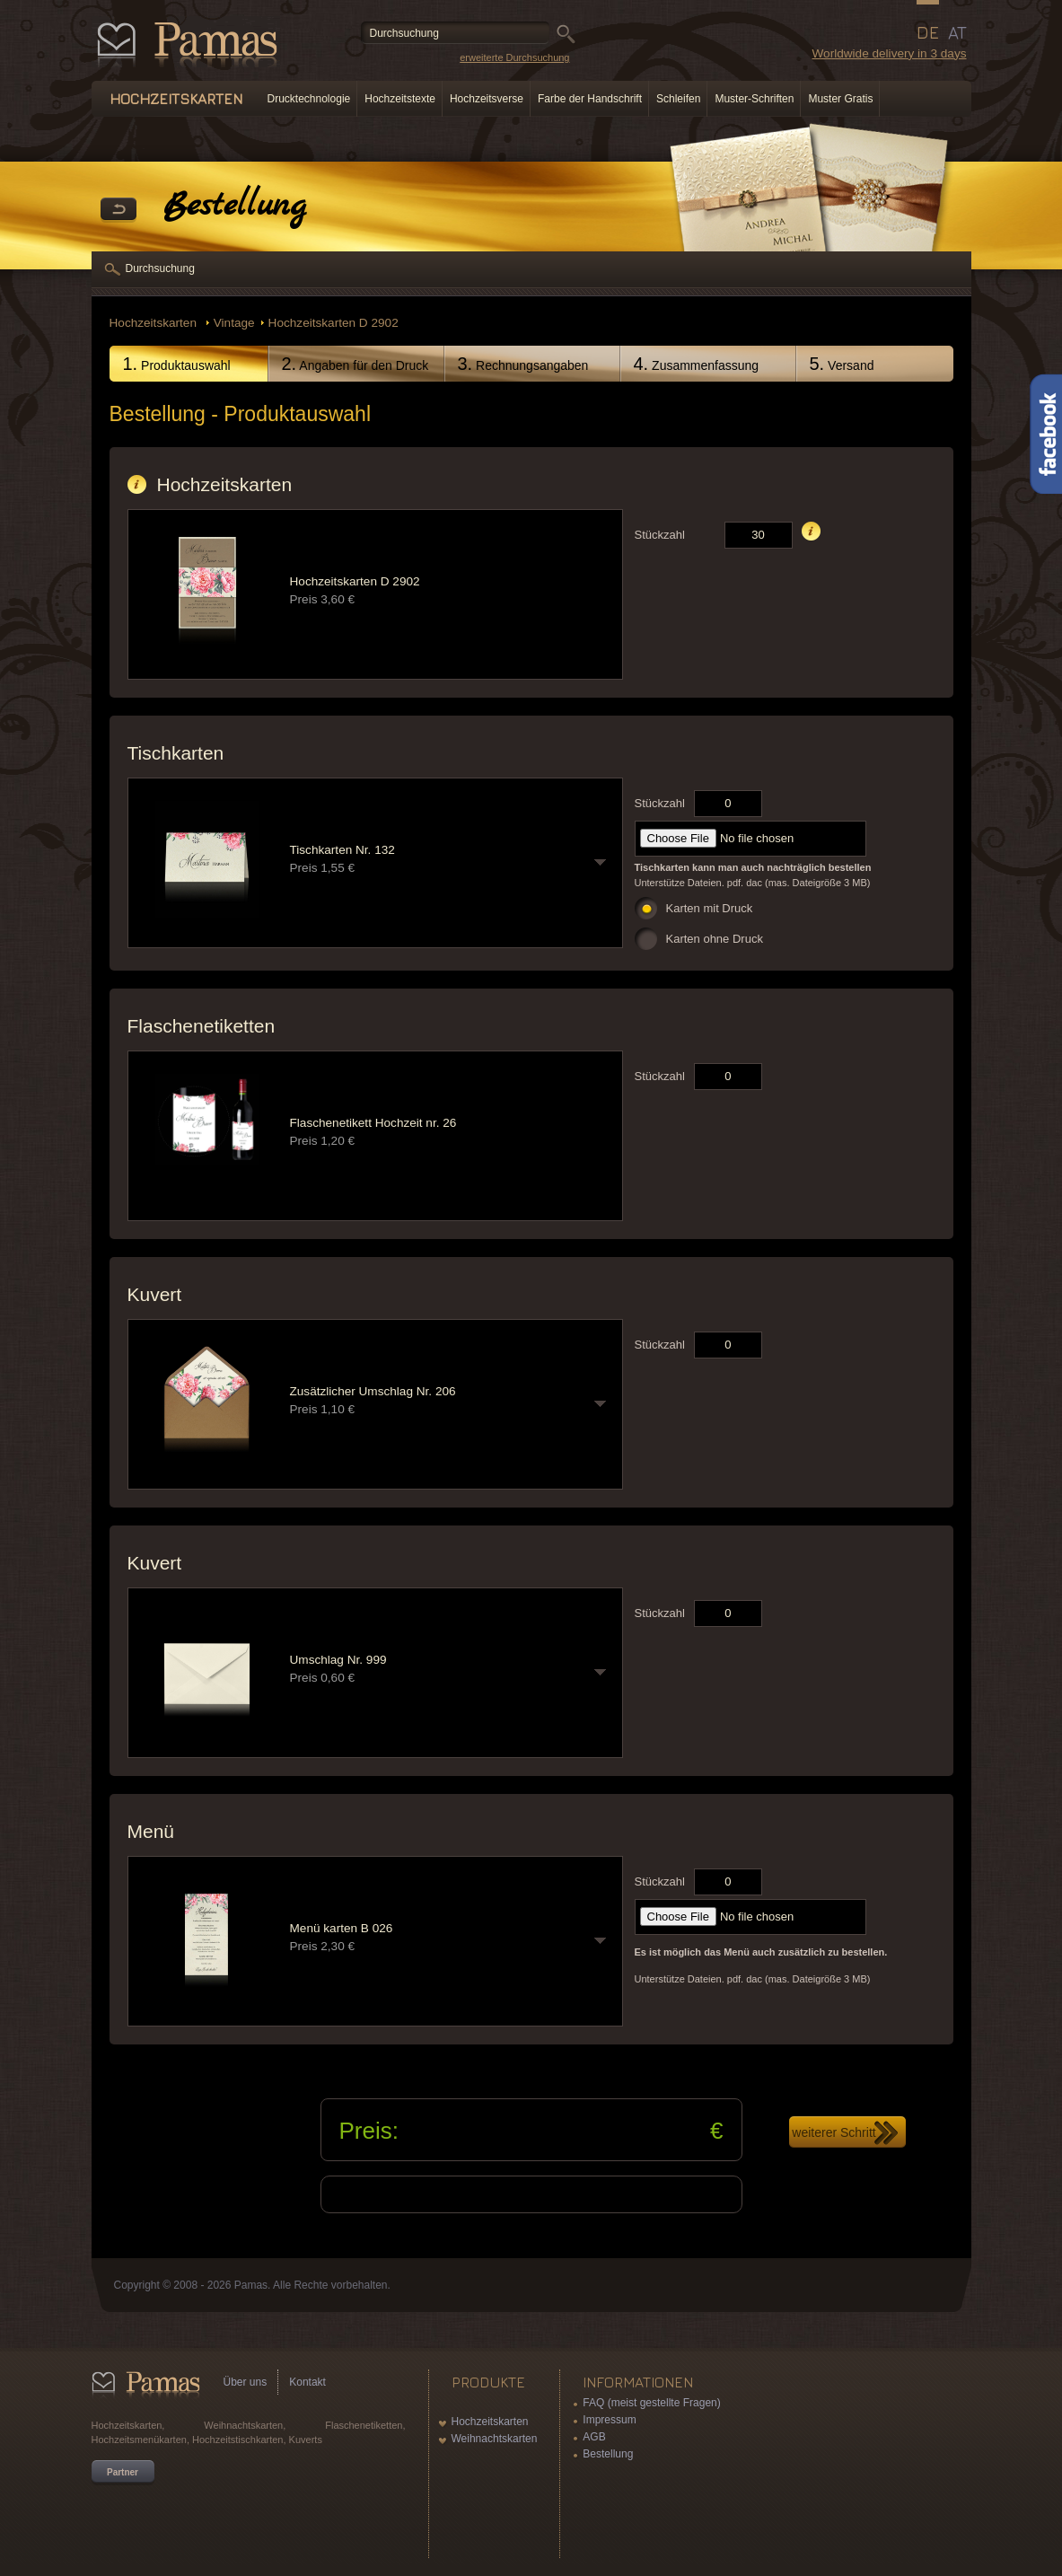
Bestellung (608, 2454)
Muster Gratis (840, 98)
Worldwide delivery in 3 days (889, 53)
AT (957, 32)
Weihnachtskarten (495, 2438)
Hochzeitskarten (155, 323)
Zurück (118, 210)
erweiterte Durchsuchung (514, 57)
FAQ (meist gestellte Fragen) (651, 2402)
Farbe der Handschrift (590, 98)
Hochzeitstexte (399, 98)
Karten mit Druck (709, 908)
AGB (594, 2437)
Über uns (246, 2382)
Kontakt (307, 2382)
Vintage (234, 323)
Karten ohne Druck (714, 938)
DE (928, 32)
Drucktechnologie (309, 98)
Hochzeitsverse (486, 98)
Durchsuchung (160, 268)
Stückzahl (660, 534)
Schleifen (678, 98)
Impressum (609, 2419)
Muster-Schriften (754, 98)
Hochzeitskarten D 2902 (333, 323)
